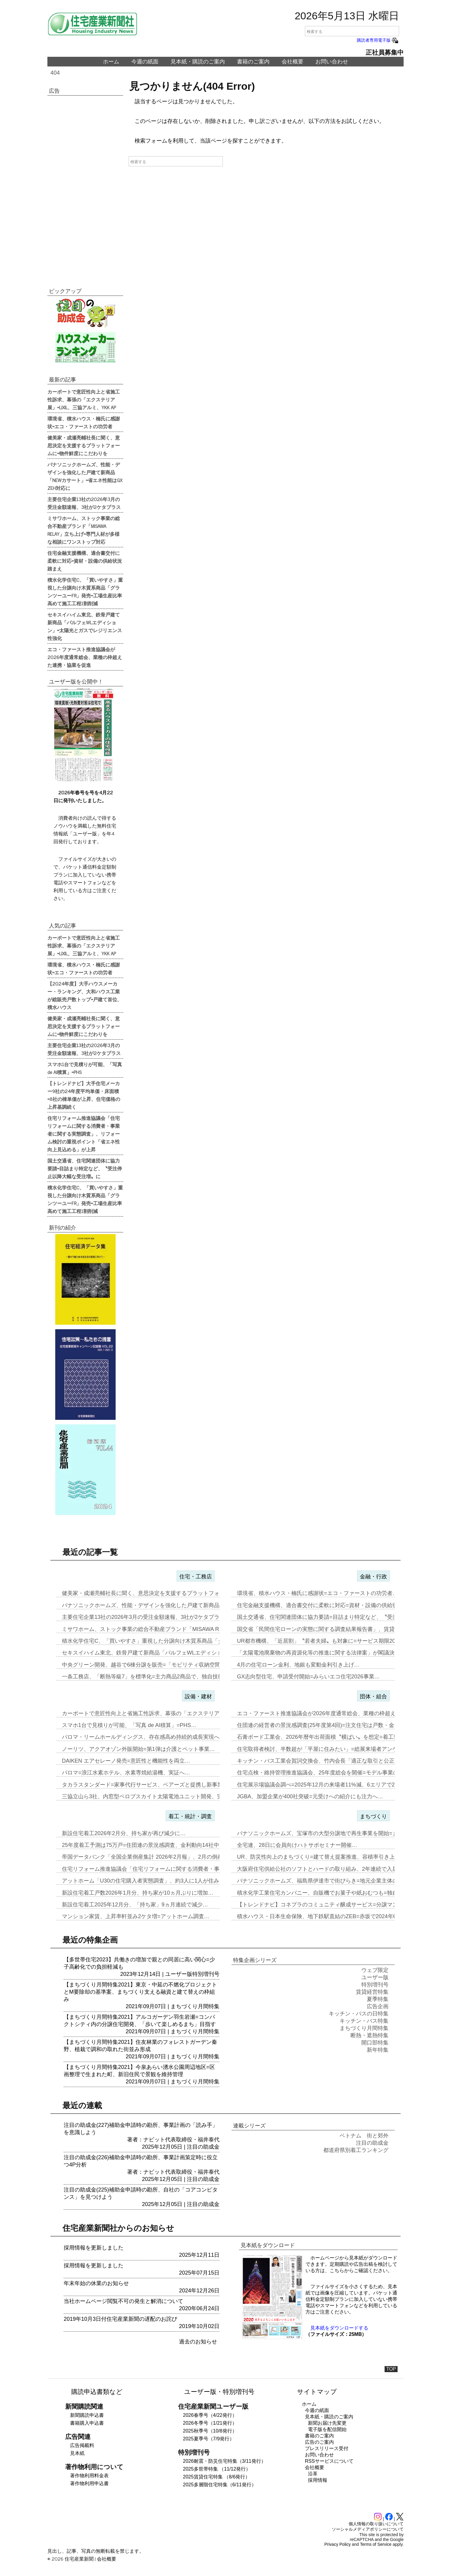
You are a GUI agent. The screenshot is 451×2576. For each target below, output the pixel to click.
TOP (391, 2369)
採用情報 (317, 2480)
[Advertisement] (85, 187)
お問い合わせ (331, 62)
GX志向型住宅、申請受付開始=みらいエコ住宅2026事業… (308, 1677)
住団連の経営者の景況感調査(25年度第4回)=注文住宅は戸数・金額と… (324, 1725)
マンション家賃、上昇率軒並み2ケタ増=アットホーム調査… (136, 1916)
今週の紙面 (144, 62)
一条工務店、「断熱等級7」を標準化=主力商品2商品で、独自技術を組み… (153, 1677)
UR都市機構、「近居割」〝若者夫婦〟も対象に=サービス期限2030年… (324, 1641)
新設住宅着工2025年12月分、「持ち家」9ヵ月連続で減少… (135, 1905)
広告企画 (378, 2006)
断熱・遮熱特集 (369, 2035)
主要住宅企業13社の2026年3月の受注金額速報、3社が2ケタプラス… (146, 1617)
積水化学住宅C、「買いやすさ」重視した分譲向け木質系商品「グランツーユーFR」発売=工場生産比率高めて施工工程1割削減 (85, 591)
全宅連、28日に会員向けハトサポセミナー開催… (297, 1845)
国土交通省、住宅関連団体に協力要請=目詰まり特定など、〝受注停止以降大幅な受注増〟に (84, 1168)
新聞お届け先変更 (327, 2423)
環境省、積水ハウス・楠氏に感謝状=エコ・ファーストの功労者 (83, 422)
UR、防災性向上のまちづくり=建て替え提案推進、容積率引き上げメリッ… (329, 1857)
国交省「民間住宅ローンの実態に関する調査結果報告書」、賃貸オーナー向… (332, 1629)
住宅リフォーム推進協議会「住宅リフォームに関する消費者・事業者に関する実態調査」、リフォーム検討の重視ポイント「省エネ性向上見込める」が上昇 (83, 1133)
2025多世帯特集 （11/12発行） (217, 2468)
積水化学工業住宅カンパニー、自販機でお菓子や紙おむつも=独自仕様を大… (331, 1893)
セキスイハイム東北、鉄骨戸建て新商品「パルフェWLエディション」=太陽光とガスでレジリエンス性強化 (84, 626)
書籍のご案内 (253, 62)
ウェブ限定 (375, 1970)
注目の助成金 (203, 2147)
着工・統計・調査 (190, 1816)
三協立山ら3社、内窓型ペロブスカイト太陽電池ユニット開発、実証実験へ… (156, 1796)
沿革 (313, 2473)
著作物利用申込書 (89, 2483)
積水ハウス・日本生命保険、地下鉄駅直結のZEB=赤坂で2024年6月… (322, 1916)
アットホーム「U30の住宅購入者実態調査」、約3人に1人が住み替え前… (151, 1881)
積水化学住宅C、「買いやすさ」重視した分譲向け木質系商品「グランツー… (156, 1641)
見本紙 (77, 2453)
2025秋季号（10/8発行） (210, 2430)
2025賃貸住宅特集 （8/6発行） (216, 2476)
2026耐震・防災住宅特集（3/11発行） (224, 2461)
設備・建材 (198, 1696)
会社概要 (292, 62)
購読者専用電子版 (378, 40)
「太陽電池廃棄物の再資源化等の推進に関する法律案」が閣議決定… (321, 1653)
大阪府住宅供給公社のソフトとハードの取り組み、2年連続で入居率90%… (328, 1869)
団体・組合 (373, 1696)
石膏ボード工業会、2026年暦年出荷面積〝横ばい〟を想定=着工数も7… (325, 1737)
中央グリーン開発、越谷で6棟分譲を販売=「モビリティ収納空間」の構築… (155, 1665)
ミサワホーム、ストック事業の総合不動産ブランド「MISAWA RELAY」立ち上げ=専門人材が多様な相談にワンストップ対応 (83, 529)
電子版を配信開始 (327, 2429)
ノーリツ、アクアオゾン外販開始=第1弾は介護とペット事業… (138, 1749)
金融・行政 (373, 1577)
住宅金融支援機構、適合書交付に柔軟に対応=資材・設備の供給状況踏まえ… (331, 1605)
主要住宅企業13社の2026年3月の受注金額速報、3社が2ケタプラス (84, 503)
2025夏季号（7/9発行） (208, 2438)
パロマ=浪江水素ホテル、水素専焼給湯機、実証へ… (126, 1773)
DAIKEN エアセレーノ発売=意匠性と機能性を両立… (126, 1761)
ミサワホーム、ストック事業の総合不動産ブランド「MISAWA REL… (146, 1629)
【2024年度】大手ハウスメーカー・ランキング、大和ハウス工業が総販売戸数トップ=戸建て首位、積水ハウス (84, 995)
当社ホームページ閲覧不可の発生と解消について (123, 2301)
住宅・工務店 (195, 1577)
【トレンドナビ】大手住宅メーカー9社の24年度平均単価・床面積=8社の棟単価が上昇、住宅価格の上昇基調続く (83, 1095)
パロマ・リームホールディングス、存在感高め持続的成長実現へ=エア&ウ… (155, 1737)
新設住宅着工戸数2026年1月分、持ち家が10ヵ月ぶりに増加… (137, 1893)
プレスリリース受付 (326, 2448)
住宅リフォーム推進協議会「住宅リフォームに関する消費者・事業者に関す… (157, 1869)
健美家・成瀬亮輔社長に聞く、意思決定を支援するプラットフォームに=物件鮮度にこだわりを (83, 445)
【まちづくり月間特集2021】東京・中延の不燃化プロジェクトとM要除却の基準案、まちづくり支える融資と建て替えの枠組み (140, 1992)
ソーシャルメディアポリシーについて (368, 2529)
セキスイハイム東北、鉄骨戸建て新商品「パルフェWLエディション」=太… (154, 1653)
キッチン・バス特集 (364, 2021)
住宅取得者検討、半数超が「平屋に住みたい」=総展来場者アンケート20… (328, 1749)
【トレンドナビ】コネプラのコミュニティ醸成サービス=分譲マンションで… (331, 1905)
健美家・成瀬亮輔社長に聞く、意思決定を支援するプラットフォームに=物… (156, 1593)
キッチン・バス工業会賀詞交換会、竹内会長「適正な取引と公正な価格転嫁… (332, 1761)
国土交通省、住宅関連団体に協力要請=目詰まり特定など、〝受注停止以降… (331, 1617)
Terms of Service (376, 2544)
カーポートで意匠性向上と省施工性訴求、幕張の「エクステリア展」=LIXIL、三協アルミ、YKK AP (83, 399)
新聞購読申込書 (87, 2415)
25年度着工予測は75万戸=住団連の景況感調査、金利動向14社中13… (146, 1845)
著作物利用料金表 (89, 2475)
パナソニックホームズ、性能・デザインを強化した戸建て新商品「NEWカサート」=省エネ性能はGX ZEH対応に (84, 476)
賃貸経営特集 (372, 1992)
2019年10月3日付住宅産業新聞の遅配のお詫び (120, 2319)
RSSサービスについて (329, 2461)
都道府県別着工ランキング (356, 2150)
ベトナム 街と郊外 (364, 2136)
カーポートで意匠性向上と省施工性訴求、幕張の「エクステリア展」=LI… (153, 1713)
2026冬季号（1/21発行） (210, 2423)
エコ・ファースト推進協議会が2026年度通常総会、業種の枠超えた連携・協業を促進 (84, 657)
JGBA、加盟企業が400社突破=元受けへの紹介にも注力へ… (310, 1796)
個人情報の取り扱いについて (376, 2523)
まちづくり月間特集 (195, 2006)
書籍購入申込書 (87, 2423)
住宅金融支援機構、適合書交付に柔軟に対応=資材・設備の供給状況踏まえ (84, 560)
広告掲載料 (82, 2445)
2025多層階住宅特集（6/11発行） (219, 2484)
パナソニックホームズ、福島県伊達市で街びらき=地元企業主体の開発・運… (331, 1881)
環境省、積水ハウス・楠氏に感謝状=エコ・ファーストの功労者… (317, 1593)
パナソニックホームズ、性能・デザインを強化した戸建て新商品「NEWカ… (155, 1605)
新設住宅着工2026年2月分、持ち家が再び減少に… (124, 1833)
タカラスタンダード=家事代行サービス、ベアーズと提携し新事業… (145, 1785)
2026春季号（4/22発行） (210, 2415)
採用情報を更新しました (93, 2248)
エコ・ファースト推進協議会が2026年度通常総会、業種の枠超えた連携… (327, 1713)
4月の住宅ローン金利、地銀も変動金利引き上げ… (298, 1665)
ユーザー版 (178, 1974)
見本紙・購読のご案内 (198, 62)
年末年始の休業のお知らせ (96, 2283)
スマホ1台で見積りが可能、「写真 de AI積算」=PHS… (129, 1725)
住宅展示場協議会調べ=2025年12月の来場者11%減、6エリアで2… (318, 1785)
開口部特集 (375, 2043)
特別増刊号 (205, 1974)
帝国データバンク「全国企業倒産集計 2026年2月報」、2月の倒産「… (148, 1857)
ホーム (111, 62)
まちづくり (373, 1816)
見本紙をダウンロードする (339, 2327)
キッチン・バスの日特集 (359, 2014)
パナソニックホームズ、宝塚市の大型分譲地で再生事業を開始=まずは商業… (331, 1833)
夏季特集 (378, 1999)
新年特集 (378, 2050)
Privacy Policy (338, 2544)
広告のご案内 (319, 2442)
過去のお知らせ (198, 2342)
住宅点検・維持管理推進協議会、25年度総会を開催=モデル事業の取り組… (328, 1773)
